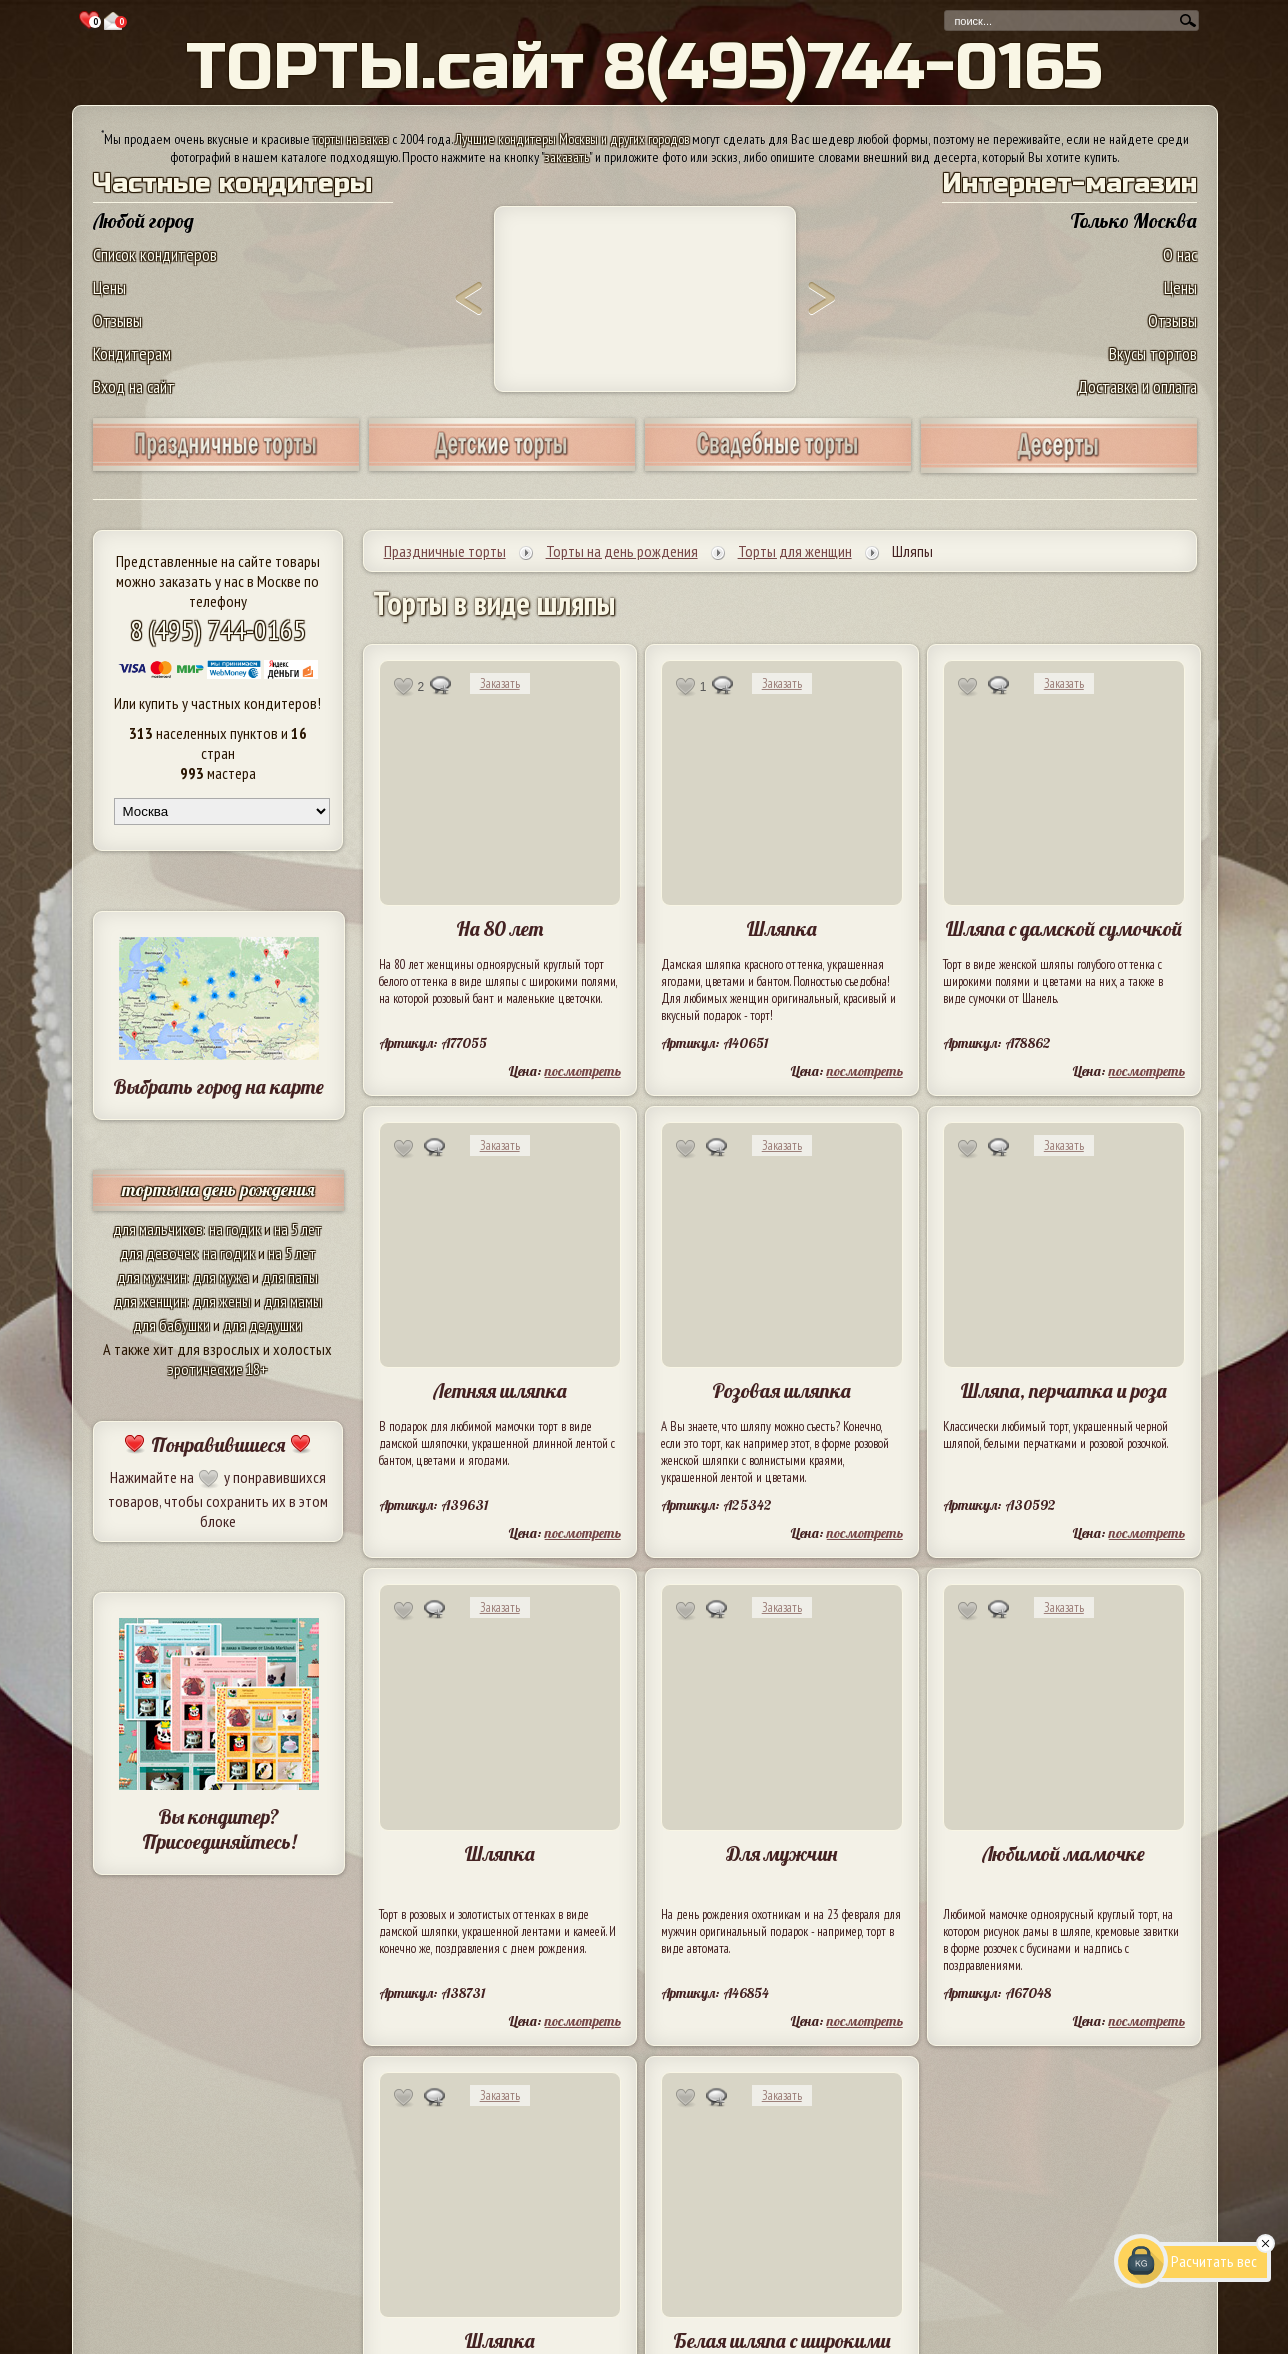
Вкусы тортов (1153, 353)
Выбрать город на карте (218, 1086)
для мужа (221, 1277)
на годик (235, 1229)
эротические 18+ (218, 1369)
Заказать (500, 683)
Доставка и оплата (1137, 386)
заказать (567, 157)
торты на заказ (351, 139)
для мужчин (152, 1277)
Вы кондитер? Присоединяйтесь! (219, 1829)
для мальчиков (158, 1229)
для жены (222, 1301)
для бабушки (171, 1325)
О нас (1180, 254)
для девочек (158, 1253)
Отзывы (117, 320)
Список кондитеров (155, 254)
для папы (290, 1277)
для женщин (150, 1301)
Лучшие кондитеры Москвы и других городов (572, 139)
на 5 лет (298, 1229)
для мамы (293, 1301)
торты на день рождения (218, 1189)
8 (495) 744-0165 (218, 629)
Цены (109, 287)
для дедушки (262, 1325)
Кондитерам (132, 353)
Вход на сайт (134, 386)
